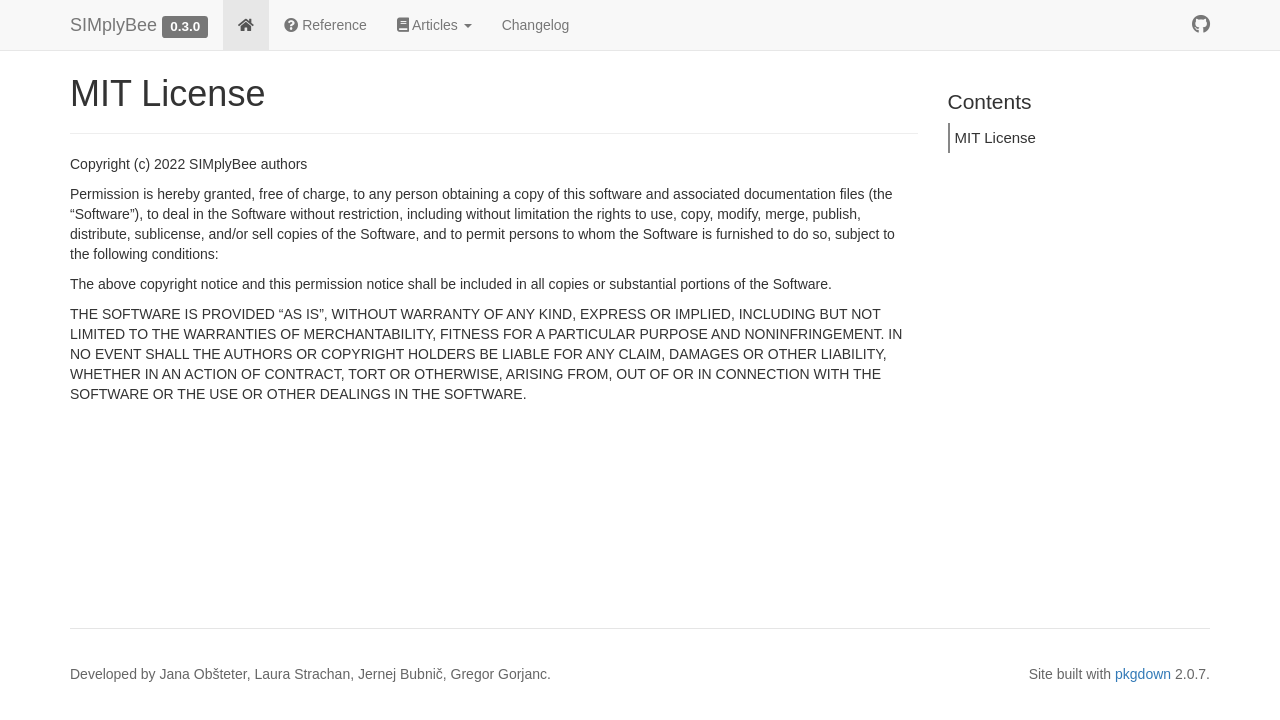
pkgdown (1143, 674)
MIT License (995, 137)
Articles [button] (434, 25)
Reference (325, 25)
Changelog (536, 25)
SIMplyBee (113, 25)
